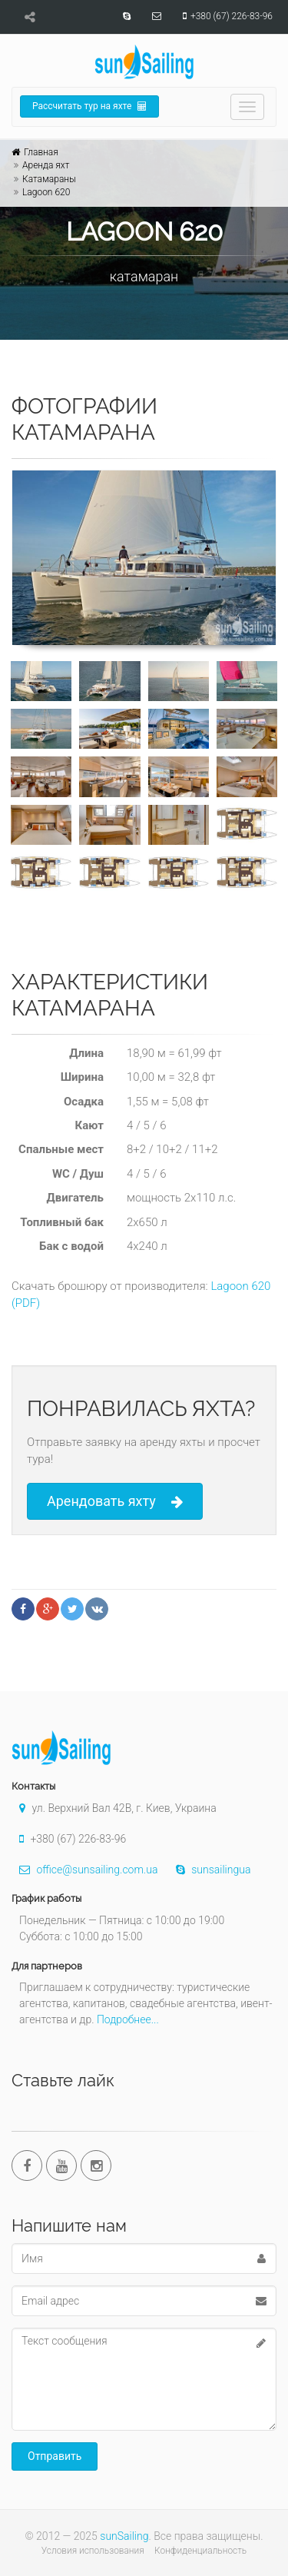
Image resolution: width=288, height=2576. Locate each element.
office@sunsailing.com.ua (84, 1869)
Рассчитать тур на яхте (89, 106)
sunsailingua (209, 1869)
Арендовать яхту (115, 1502)
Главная (41, 152)
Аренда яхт (45, 165)
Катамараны (49, 179)
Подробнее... (128, 2019)
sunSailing (124, 2536)
